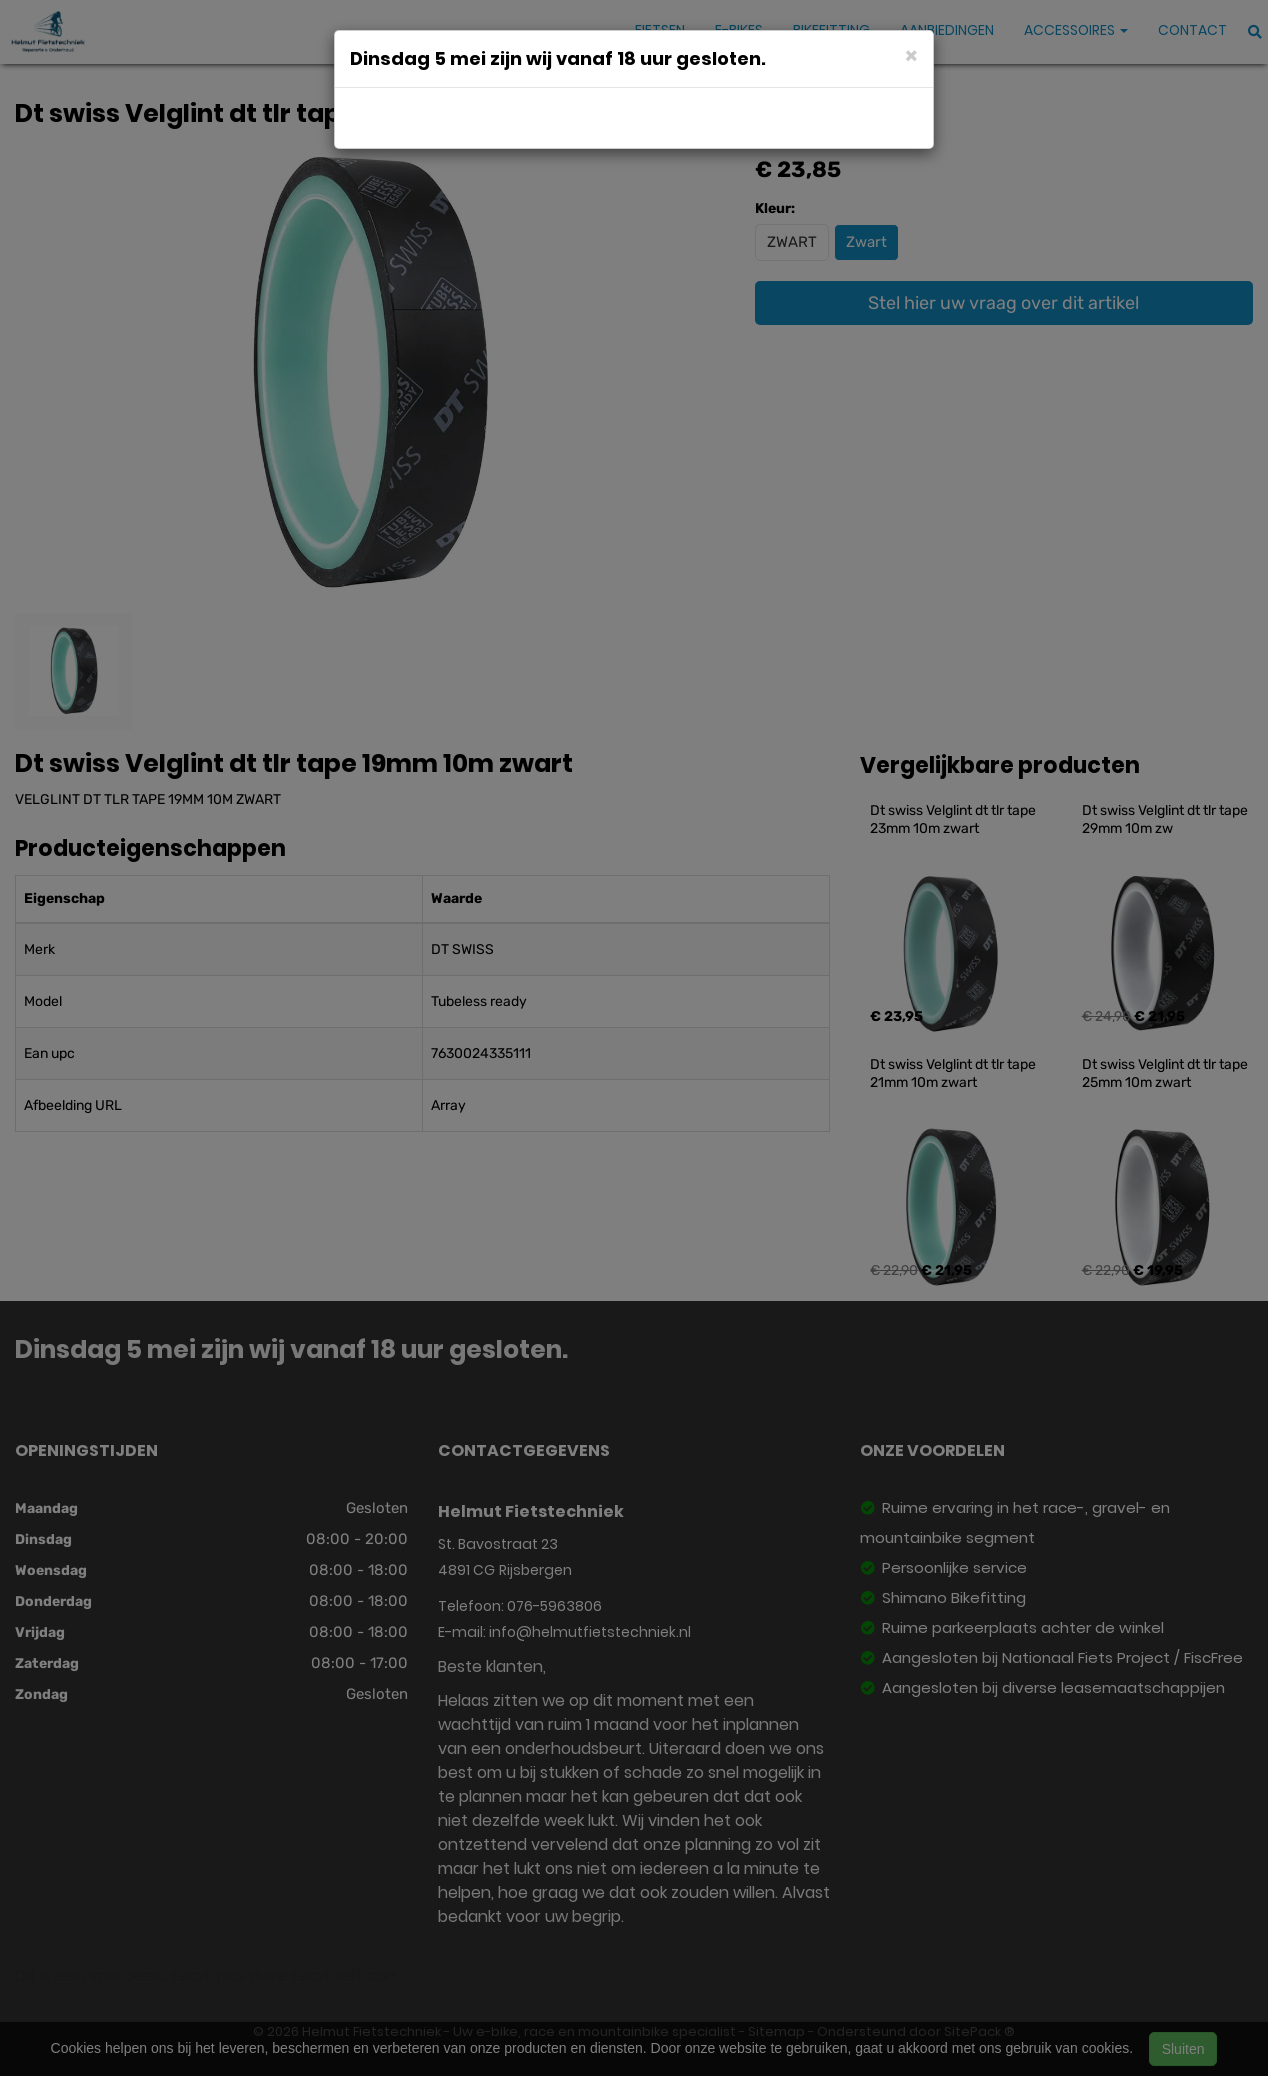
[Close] (911, 54)
